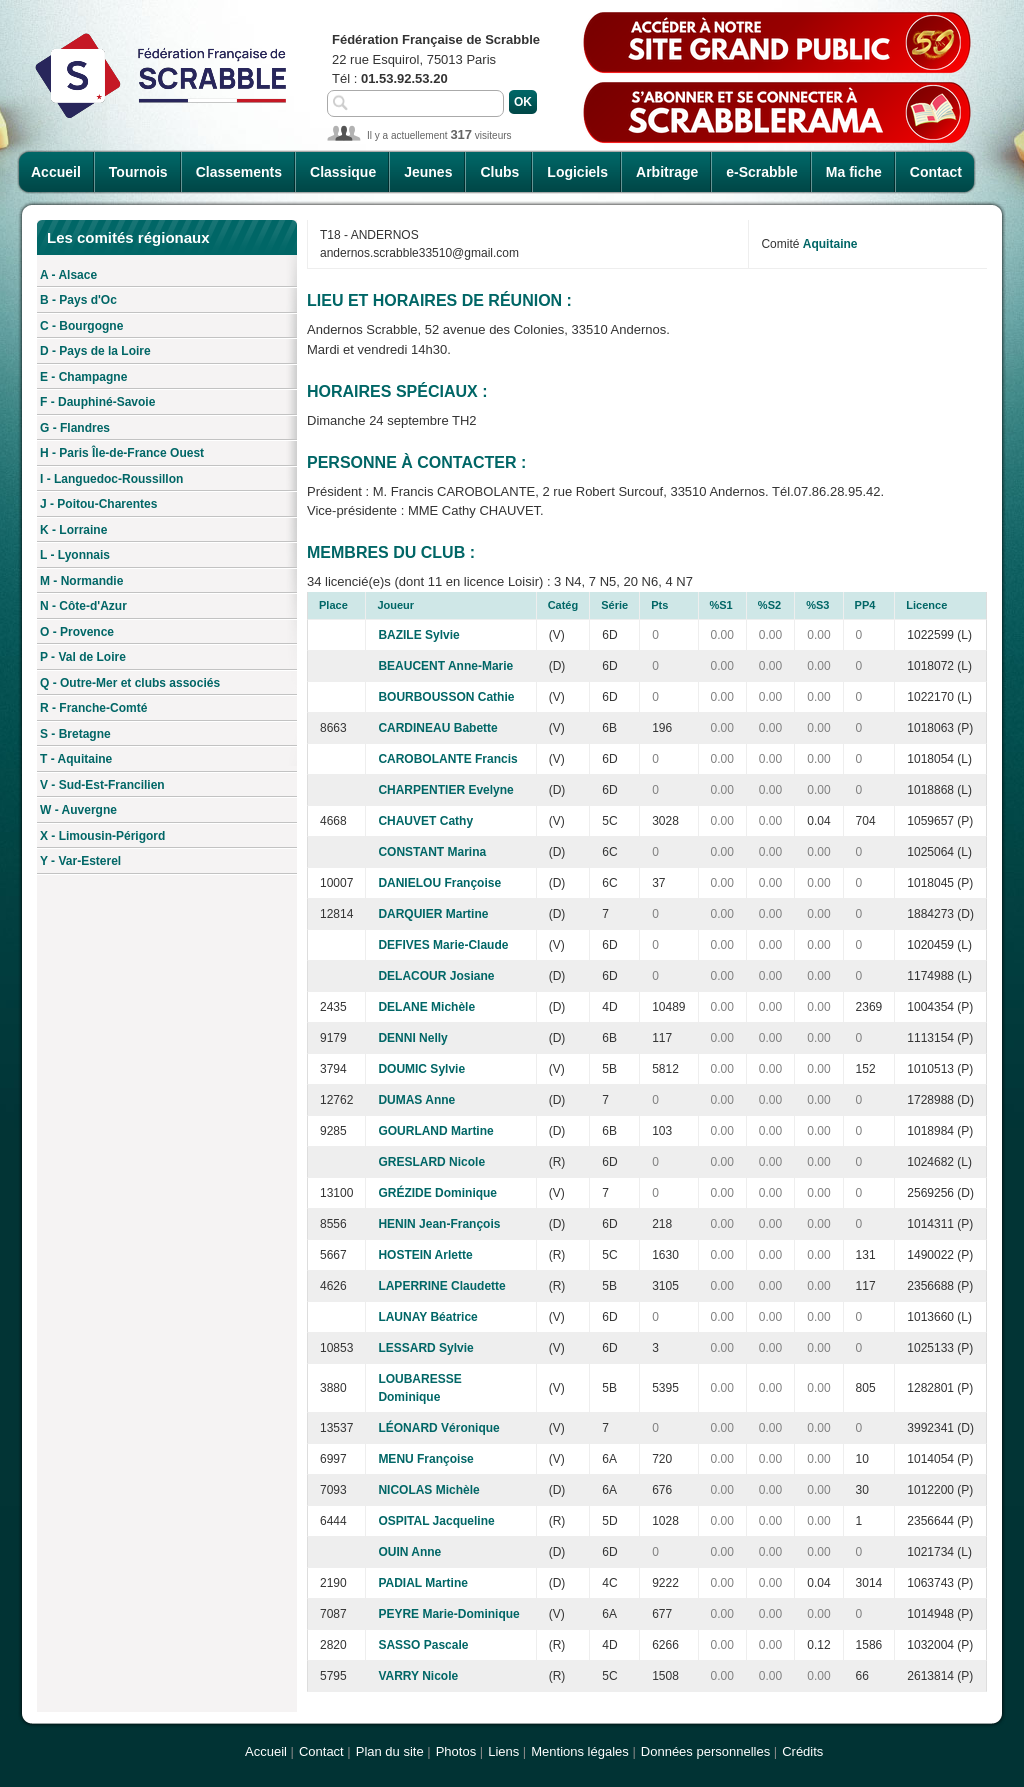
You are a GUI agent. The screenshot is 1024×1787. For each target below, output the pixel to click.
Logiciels (577, 172)
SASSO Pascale (423, 1645)
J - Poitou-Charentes (98, 504)
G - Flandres (75, 428)
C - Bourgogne (81, 326)
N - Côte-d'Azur (83, 606)
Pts (659, 605)
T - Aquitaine (76, 759)
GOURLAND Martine (435, 1131)
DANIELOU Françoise (439, 883)
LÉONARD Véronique (438, 1428)
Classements (239, 172)
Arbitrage (667, 172)
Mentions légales (580, 1751)
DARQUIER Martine (433, 914)
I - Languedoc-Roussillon (111, 479)
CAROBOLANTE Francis (447, 759)
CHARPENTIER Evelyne (445, 790)
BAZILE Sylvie (418, 635)
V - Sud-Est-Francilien (102, 785)
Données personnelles (705, 1751)
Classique (343, 172)
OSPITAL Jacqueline (436, 1521)
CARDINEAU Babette (437, 728)
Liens (503, 1751)
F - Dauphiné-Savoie (97, 402)
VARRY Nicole (418, 1676)
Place (333, 605)
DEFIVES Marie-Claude (443, 945)
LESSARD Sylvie (425, 1348)
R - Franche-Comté (93, 708)
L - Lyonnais (75, 555)
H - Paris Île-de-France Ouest (122, 453)
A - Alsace (68, 275)
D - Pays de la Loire (95, 351)
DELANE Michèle (426, 1007)
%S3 (817, 605)
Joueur (395, 605)
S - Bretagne (75, 734)
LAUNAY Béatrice (427, 1317)
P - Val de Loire (83, 657)
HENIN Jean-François (439, 1224)
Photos (456, 1751)
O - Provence (77, 632)
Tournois (138, 172)
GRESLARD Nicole (431, 1162)
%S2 (769, 605)
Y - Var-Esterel (80, 861)
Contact (936, 172)
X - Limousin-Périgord (102, 836)
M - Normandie (81, 581)
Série (614, 605)
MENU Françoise (425, 1459)
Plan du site (390, 1751)
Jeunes (428, 172)
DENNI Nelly (412, 1038)
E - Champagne (83, 377)
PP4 (865, 605)
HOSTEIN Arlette (425, 1255)
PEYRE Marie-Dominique (448, 1614)
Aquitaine (830, 244)
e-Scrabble (762, 172)
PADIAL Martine (423, 1583)
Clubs (499, 172)
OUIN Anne (409, 1552)
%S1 (721, 605)
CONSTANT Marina (432, 852)
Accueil (56, 172)
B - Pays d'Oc (78, 300)
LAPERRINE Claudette (441, 1286)
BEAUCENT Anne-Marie (445, 666)
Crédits (802, 1751)
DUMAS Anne (416, 1100)
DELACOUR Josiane (436, 976)
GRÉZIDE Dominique (437, 1193)
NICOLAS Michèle (428, 1490)
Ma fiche (854, 172)
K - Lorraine (73, 530)
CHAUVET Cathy (425, 821)
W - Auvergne (78, 810)
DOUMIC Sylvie (421, 1069)
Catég (563, 605)
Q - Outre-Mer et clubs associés (130, 683)
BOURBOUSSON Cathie (446, 697)
